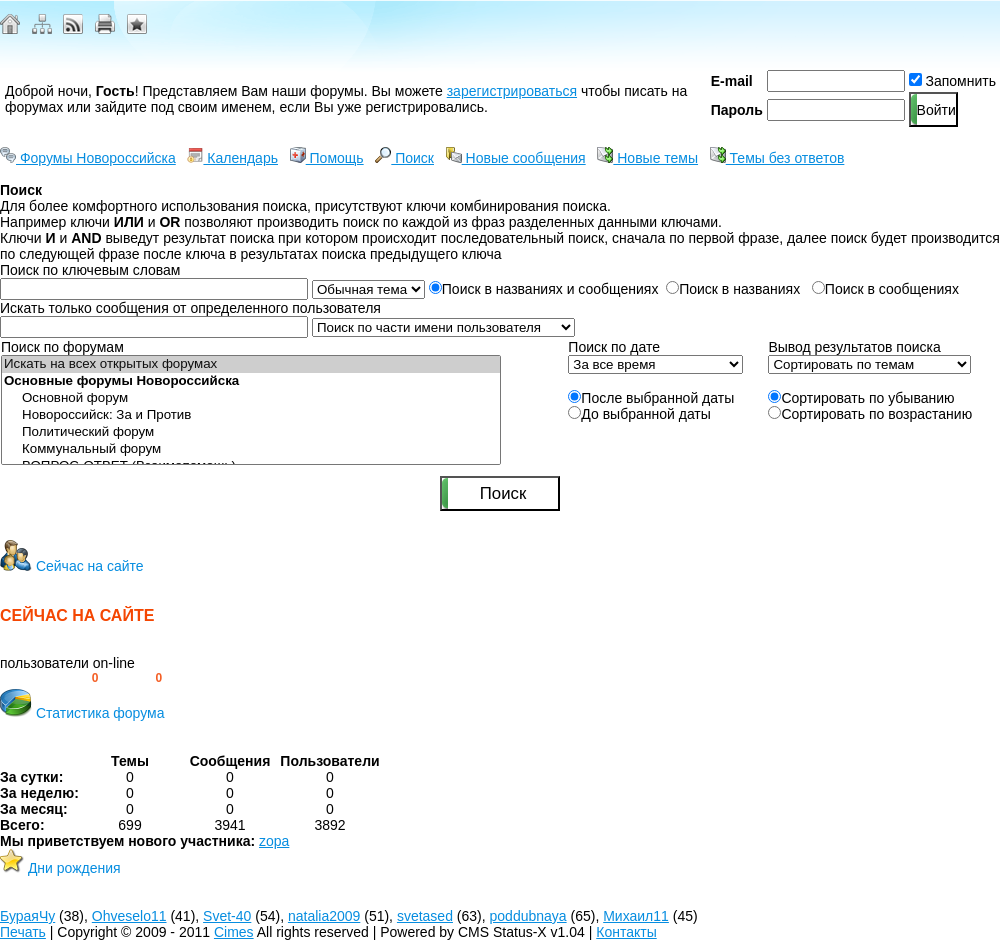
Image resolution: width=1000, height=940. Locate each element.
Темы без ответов (777, 158)
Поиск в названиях (735, 289)
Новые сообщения (516, 158)
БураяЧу (27, 916)
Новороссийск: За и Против (251, 415)
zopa (274, 841)
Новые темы (647, 158)
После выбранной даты (651, 398)
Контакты (626, 932)
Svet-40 (227, 916)
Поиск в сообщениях (885, 289)
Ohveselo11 (129, 916)
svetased (425, 916)
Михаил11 (636, 916)
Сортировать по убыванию (861, 398)
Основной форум (251, 398)
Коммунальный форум (251, 449)
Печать (23, 932)
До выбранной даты (639, 414)
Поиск (404, 158)
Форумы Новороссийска (88, 158)
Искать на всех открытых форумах (251, 364)
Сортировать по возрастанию (870, 414)
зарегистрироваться (512, 91)
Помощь (327, 158)
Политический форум (251, 432)
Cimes (234, 932)
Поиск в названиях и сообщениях (544, 289)
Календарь (232, 158)
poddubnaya (528, 916)
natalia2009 (324, 916)
